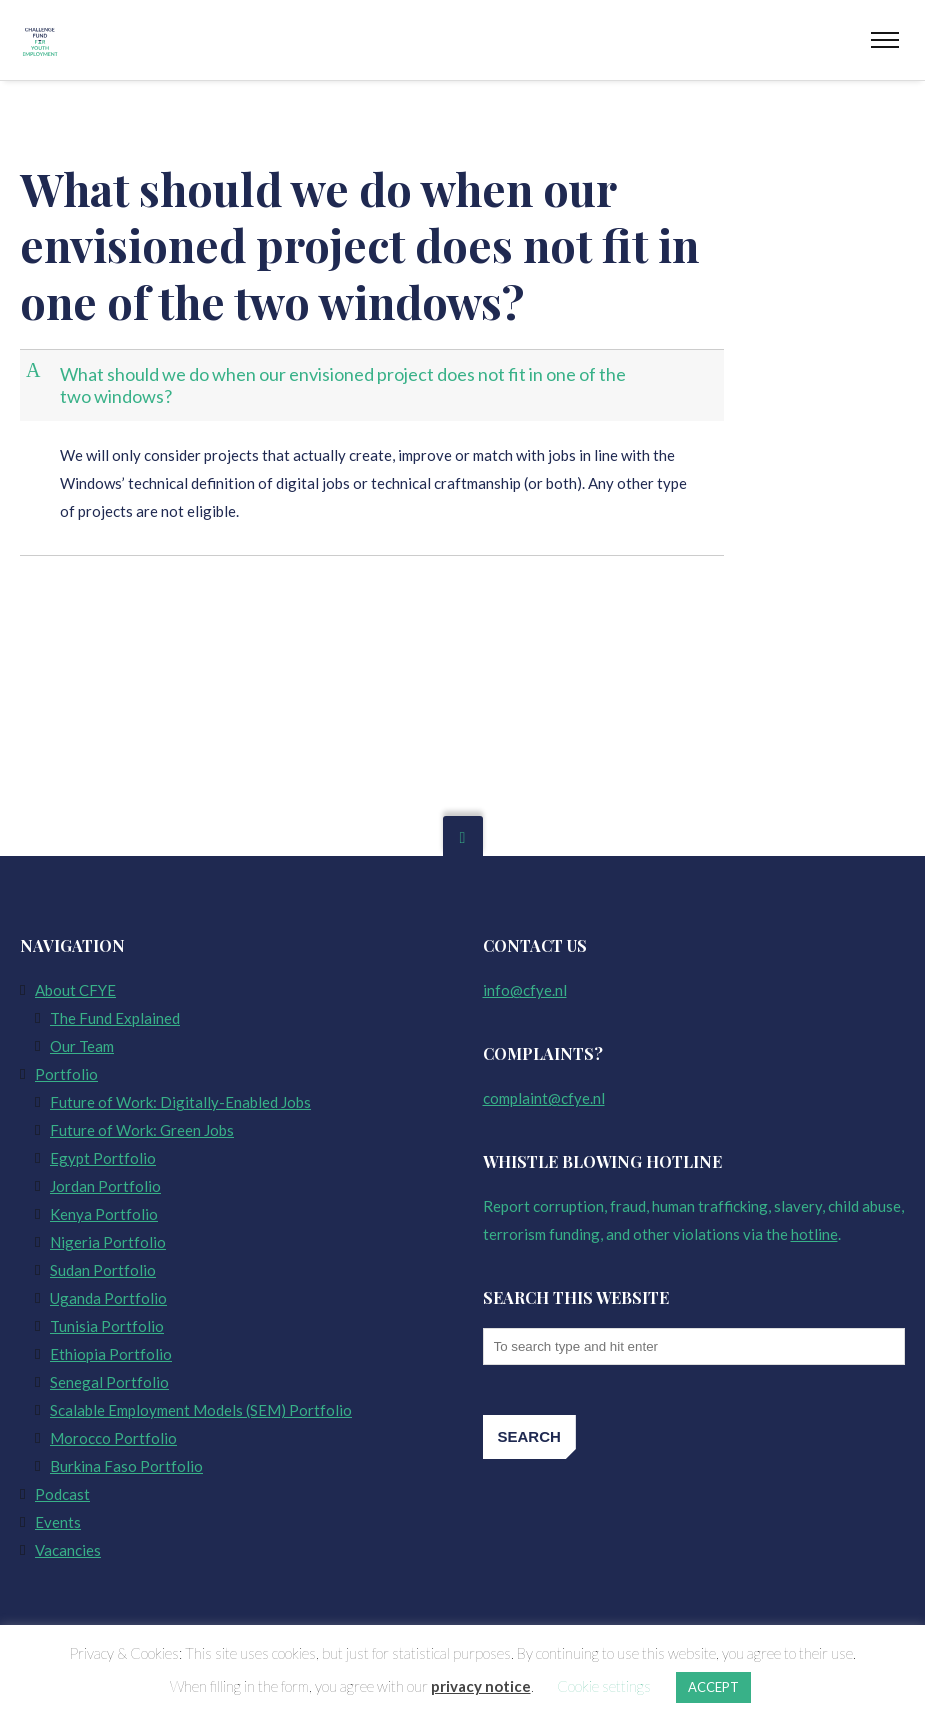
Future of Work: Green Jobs (142, 1130)
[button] (374, 385)
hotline (814, 1234)
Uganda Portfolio (108, 1298)
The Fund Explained (115, 1018)
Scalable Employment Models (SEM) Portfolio (201, 1410)
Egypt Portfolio (103, 1158)
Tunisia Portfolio (107, 1326)
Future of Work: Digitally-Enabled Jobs (180, 1102)
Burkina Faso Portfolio (126, 1466)
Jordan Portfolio (105, 1186)
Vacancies (68, 1550)
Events (58, 1522)
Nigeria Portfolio (108, 1242)
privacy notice (481, 1686)
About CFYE (75, 990)
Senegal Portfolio (109, 1382)
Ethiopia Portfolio (111, 1354)
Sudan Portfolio (103, 1270)
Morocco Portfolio (113, 1438)
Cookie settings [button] (604, 1686)
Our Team (82, 1046)
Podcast (62, 1494)
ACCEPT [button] (713, 1687)
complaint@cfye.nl (544, 1098)
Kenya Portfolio (104, 1214)
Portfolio (66, 1074)
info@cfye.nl (525, 990)
